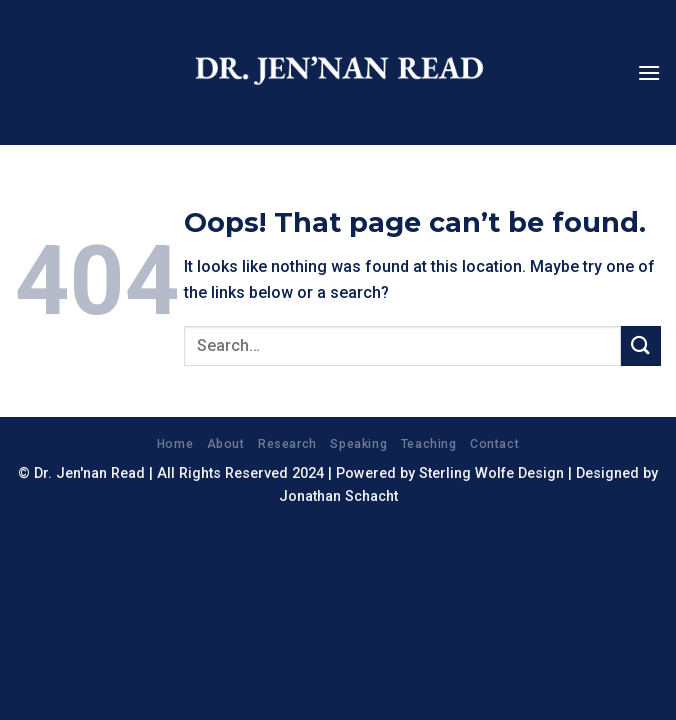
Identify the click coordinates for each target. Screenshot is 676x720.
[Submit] (641, 345)
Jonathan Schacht (338, 496)
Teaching (429, 444)
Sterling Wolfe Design (491, 473)
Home (175, 444)
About (226, 444)
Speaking (358, 444)
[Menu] (649, 72)
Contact (494, 444)
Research (287, 444)
